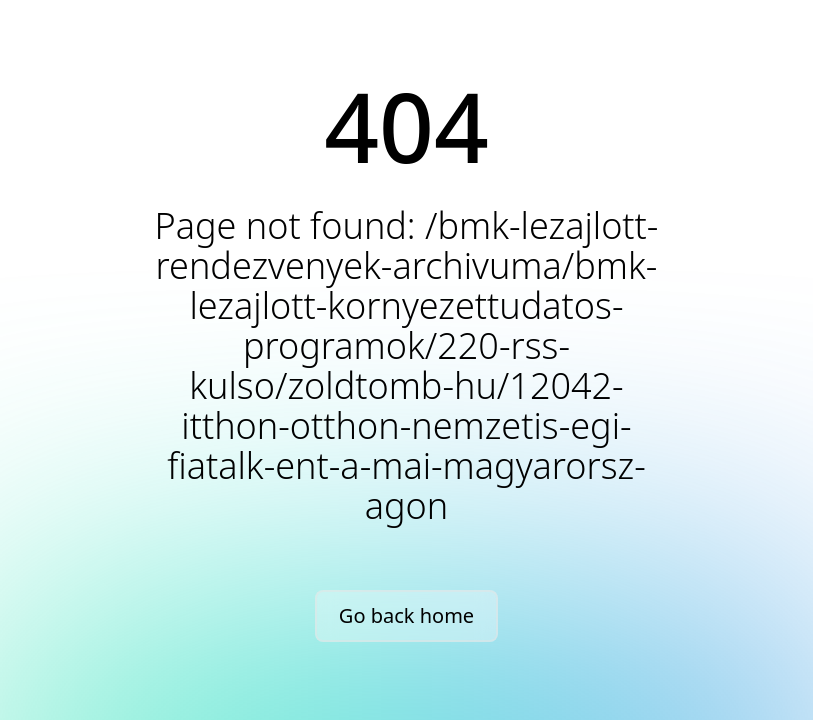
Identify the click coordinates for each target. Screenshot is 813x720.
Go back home (406, 615)
